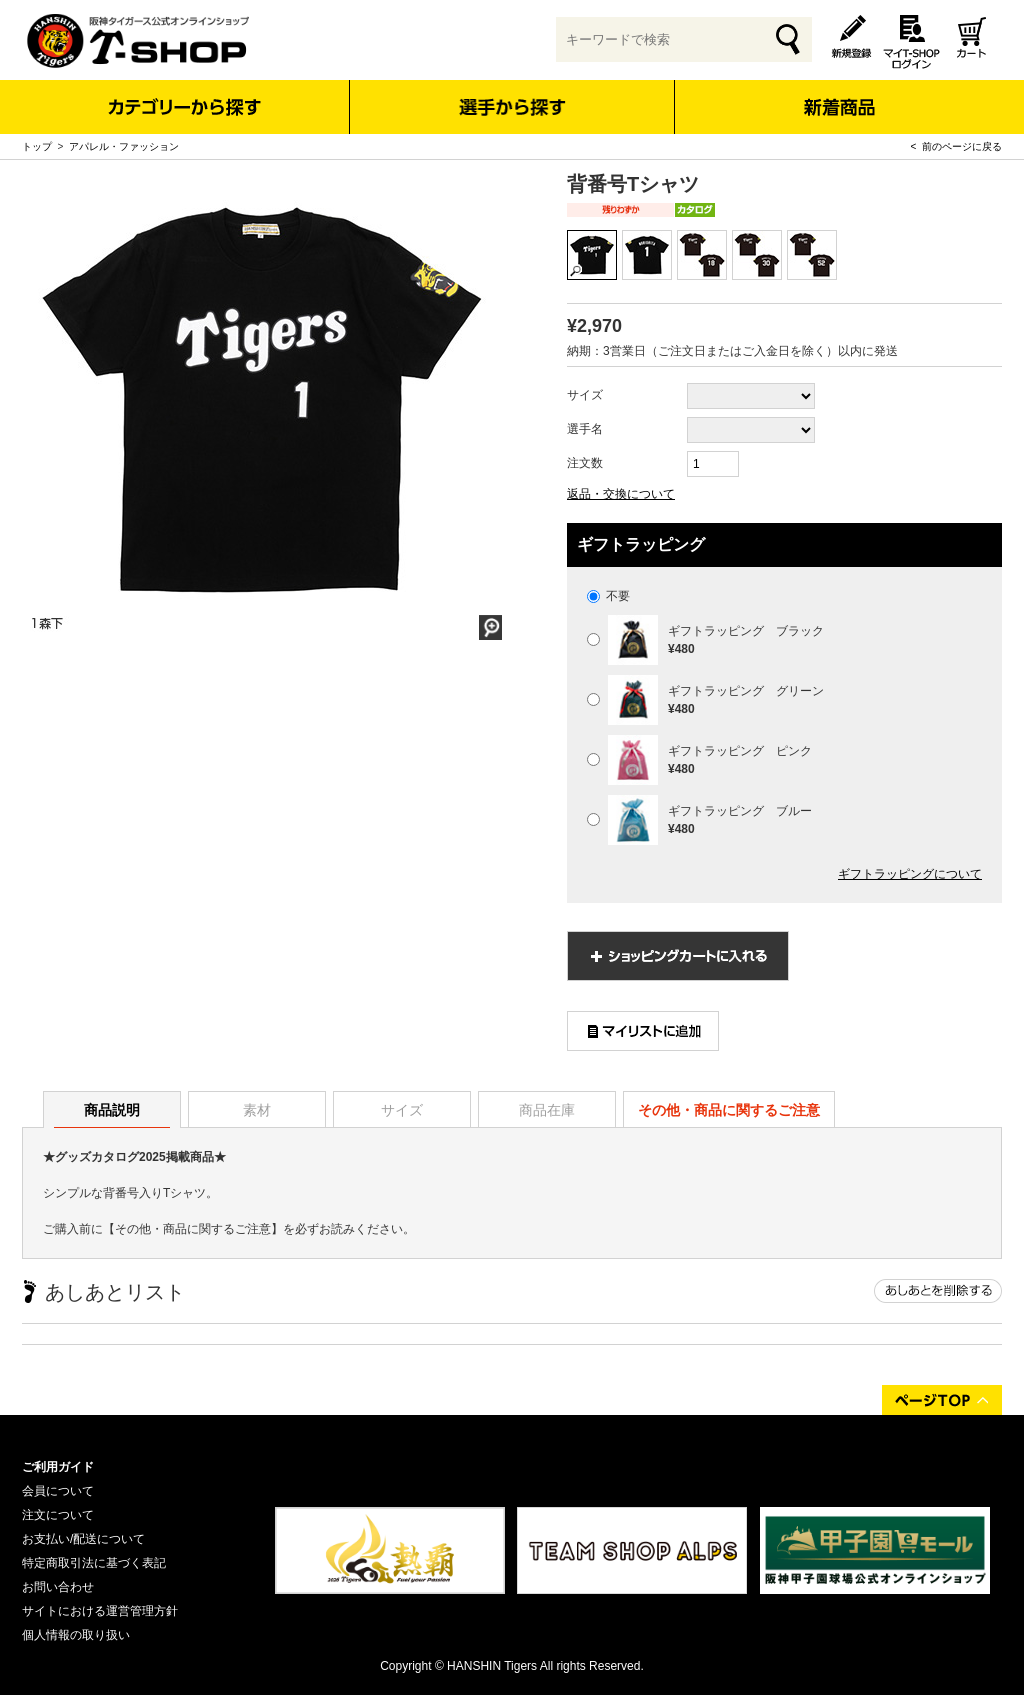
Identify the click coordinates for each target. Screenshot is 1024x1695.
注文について (58, 1515)
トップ (37, 146)
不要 (608, 596)
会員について (58, 1491)
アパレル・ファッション (124, 146)
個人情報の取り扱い (76, 1635)
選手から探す (512, 107)
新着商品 (838, 93)
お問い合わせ (58, 1587)
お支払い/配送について (83, 1539)
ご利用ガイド (58, 1467)
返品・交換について (621, 494)
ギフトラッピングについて (910, 874)
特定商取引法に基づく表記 (94, 1563)
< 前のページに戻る (956, 146)
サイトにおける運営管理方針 (100, 1611)
